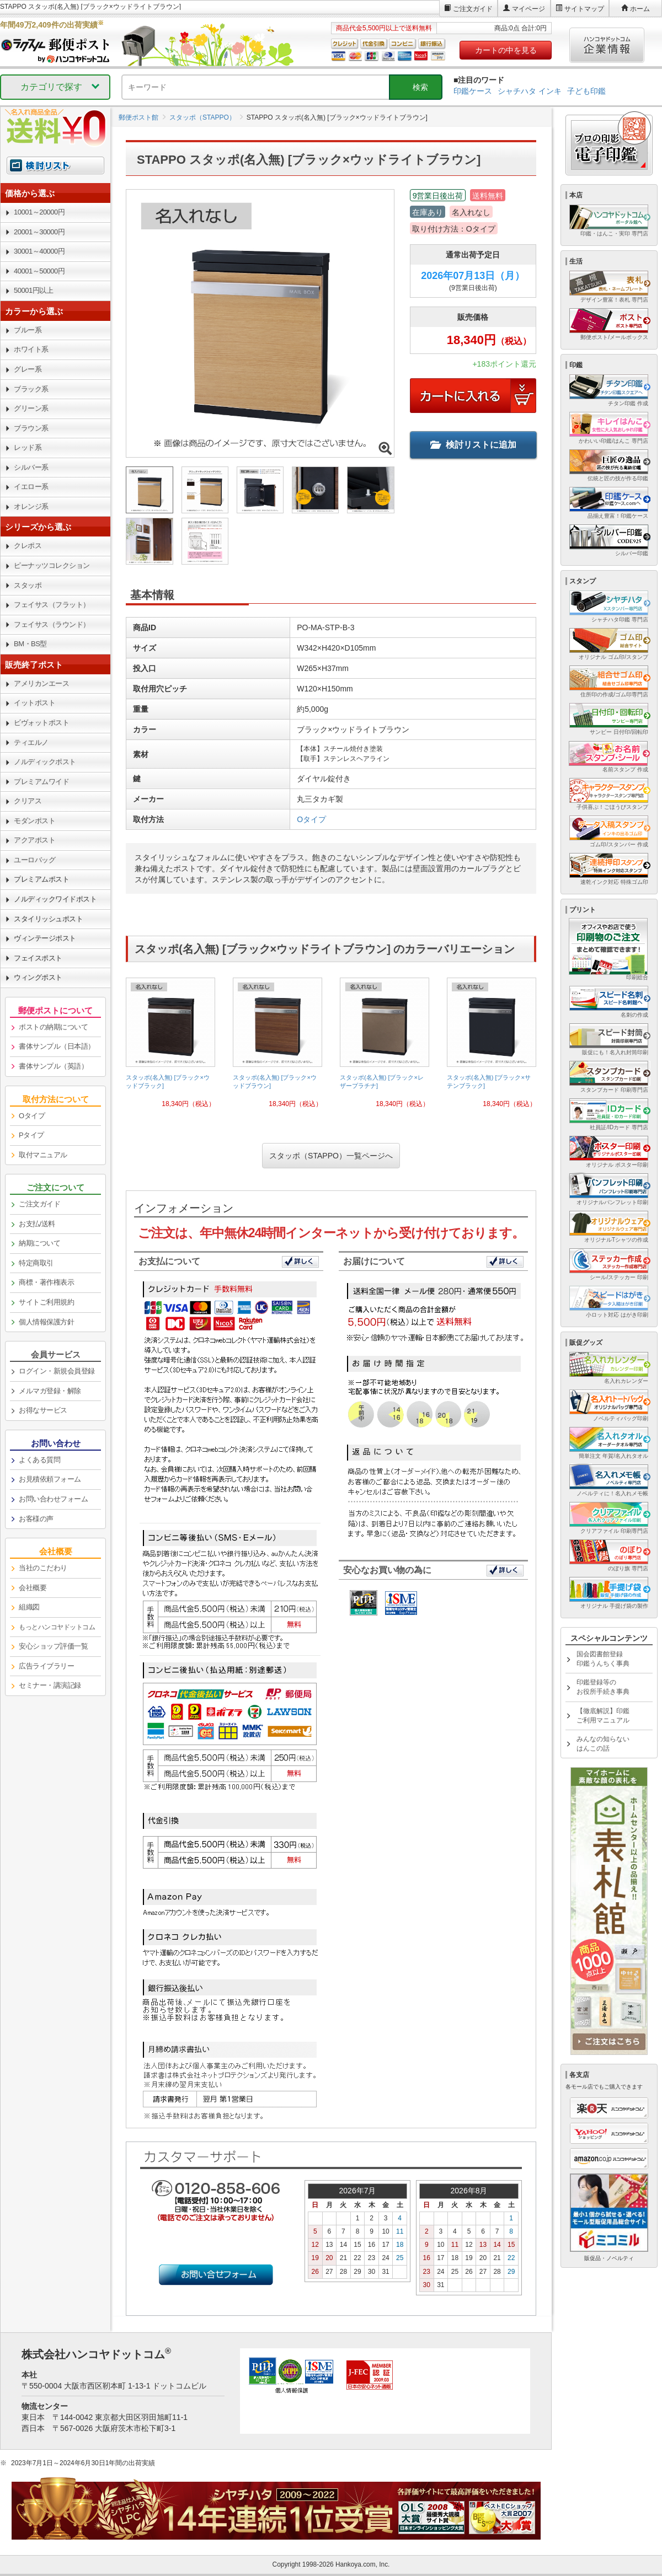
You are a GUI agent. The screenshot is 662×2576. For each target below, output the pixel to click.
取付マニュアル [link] (43, 1155)
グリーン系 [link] (31, 408)
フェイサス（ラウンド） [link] (52, 624)
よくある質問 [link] (39, 1460)
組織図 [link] (29, 1607)
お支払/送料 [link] (37, 1224)
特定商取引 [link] (36, 1263)
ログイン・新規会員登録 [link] (57, 1371)
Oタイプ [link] (32, 1116)
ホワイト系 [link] (31, 349)
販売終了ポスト (34, 664)
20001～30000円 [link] (39, 232)
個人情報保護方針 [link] (46, 1322)
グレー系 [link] (27, 369)
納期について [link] (39, 1243)
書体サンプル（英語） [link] (53, 1066)
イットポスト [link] (34, 703)
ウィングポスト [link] (38, 977)
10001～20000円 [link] (39, 212)
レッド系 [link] (27, 447)
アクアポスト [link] (34, 840)
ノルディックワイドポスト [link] (55, 899)
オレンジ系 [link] (31, 506)
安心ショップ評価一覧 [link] (53, 1646)
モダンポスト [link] (34, 821)
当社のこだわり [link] (43, 1568)
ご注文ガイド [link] (39, 1204)
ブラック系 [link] (31, 389)
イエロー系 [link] (31, 486)
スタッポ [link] (27, 585)
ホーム (640, 9)
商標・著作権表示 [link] (46, 1282)
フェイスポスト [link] (38, 958)
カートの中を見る (506, 50)
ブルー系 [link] (27, 330)
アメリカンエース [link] (41, 683)
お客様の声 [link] (36, 1519)
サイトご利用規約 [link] (46, 1302)
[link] (170, 1047)
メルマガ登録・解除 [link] (50, 1391)
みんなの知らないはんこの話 (602, 1743)
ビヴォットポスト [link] (41, 722)
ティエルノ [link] (31, 742)
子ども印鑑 (586, 91)
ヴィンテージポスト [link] (45, 938)
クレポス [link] (27, 545)
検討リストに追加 (473, 444)
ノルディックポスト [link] (45, 762)
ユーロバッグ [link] (34, 860)
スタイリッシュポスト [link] (48, 919)
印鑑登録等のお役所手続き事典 (602, 1686)
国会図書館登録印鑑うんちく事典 (602, 1658)
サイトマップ (584, 9)
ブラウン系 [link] (31, 428)
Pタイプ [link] (31, 1135)
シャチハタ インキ (530, 91)
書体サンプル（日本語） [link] (57, 1046)
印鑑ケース (472, 91)
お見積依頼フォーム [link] (50, 1479)
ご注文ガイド (473, 9)
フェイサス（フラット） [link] (52, 604)
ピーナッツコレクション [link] (52, 565)
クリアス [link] (27, 801)
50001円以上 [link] (33, 290)
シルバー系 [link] (31, 467)
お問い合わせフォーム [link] (53, 1499)
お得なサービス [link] (43, 1410)
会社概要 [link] (32, 1588)
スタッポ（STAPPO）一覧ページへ (331, 1155)
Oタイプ (311, 819)
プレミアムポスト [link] (41, 879)
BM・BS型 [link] (30, 644)
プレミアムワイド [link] (41, 781)
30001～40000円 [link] (39, 251)
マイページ (528, 9)
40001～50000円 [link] (39, 271)
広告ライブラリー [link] (46, 1666)
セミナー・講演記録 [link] (50, 1685)
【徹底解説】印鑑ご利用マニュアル (602, 1715)
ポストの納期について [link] (53, 1027)
